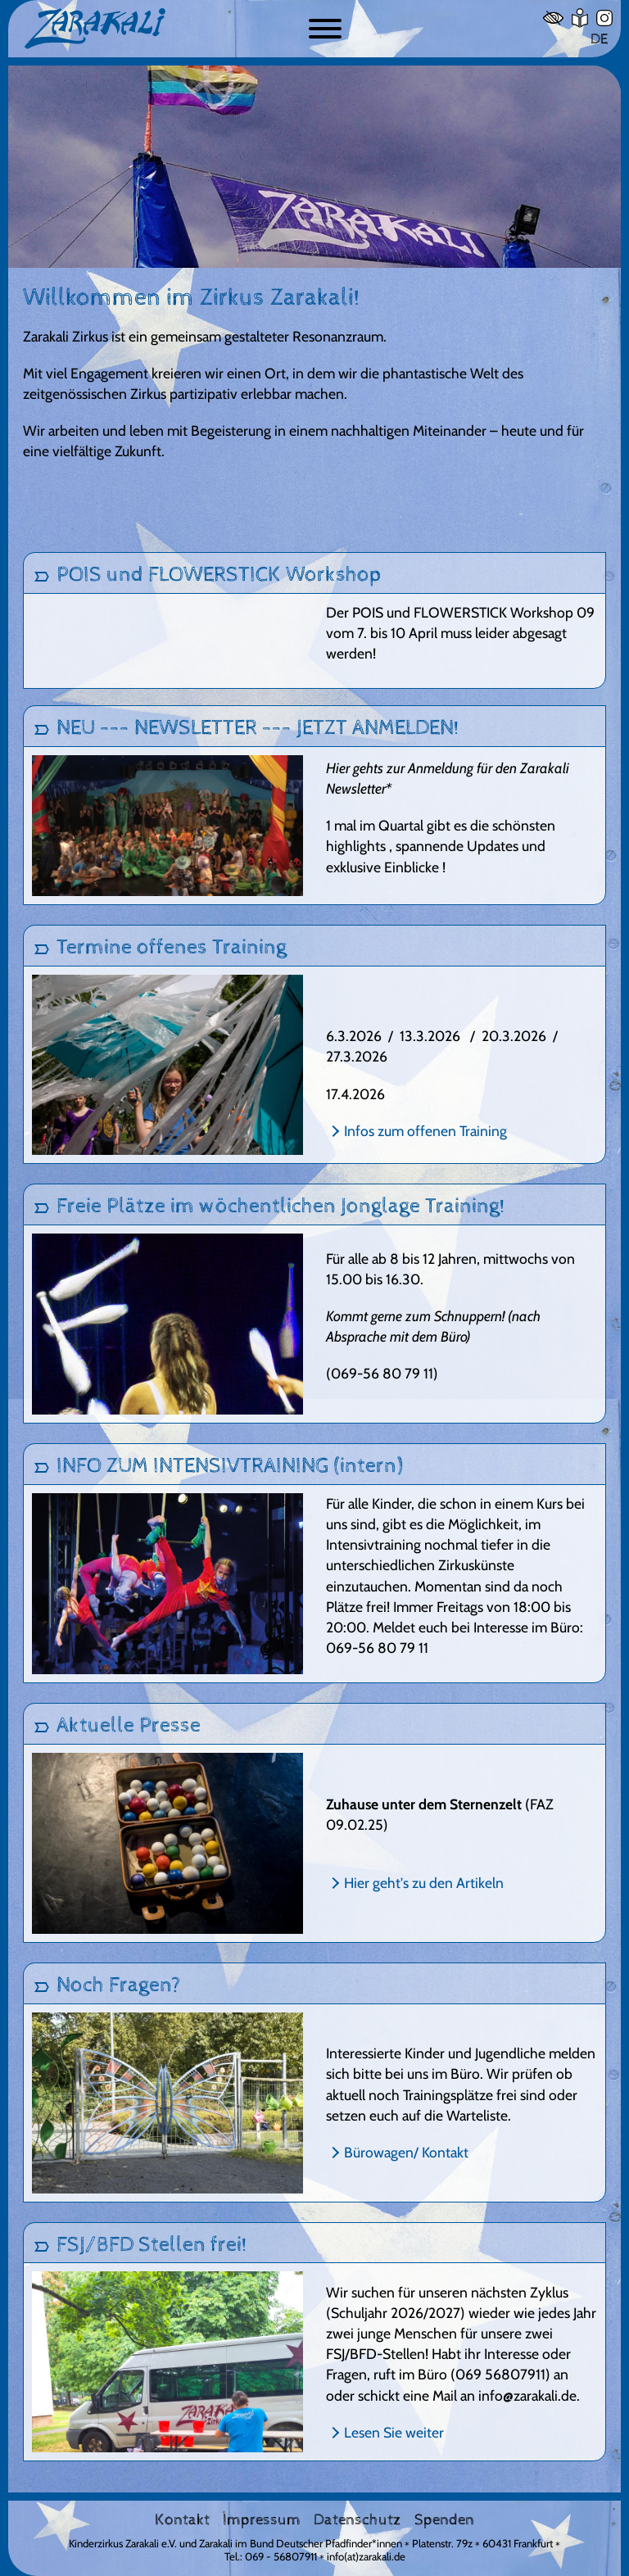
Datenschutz (357, 2520)
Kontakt (182, 2520)
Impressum (262, 2520)
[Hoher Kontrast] (553, 18)
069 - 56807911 (281, 2556)
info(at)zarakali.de (366, 2556)
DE (599, 39)
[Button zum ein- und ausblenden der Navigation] (325, 28)
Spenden (444, 2520)
